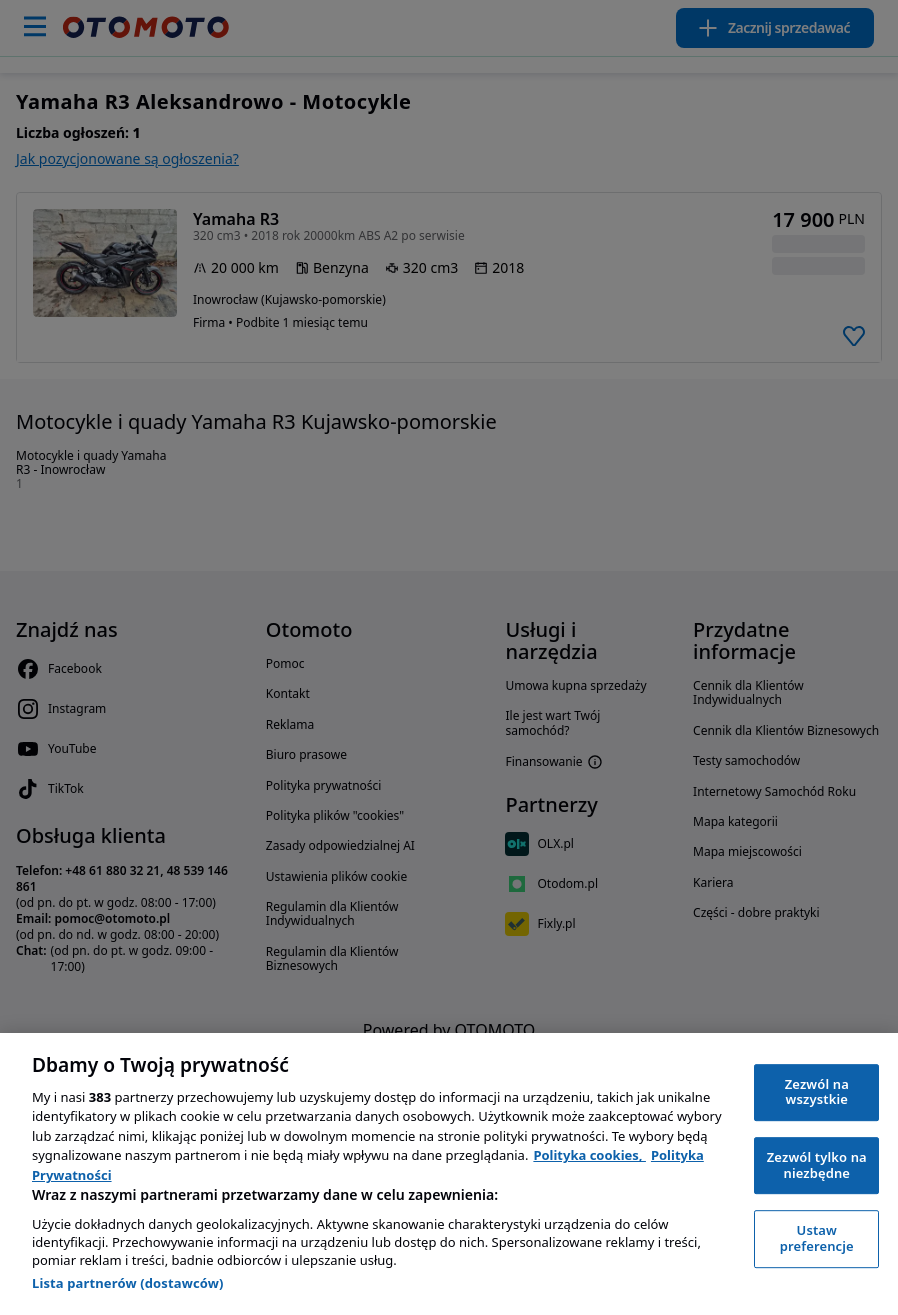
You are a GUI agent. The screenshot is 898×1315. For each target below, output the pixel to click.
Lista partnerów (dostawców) (128, 1283)
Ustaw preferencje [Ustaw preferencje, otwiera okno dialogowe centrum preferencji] (817, 1238)
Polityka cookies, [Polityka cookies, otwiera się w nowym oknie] (589, 1155)
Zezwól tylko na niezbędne (817, 1165)
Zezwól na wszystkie (817, 1092)
